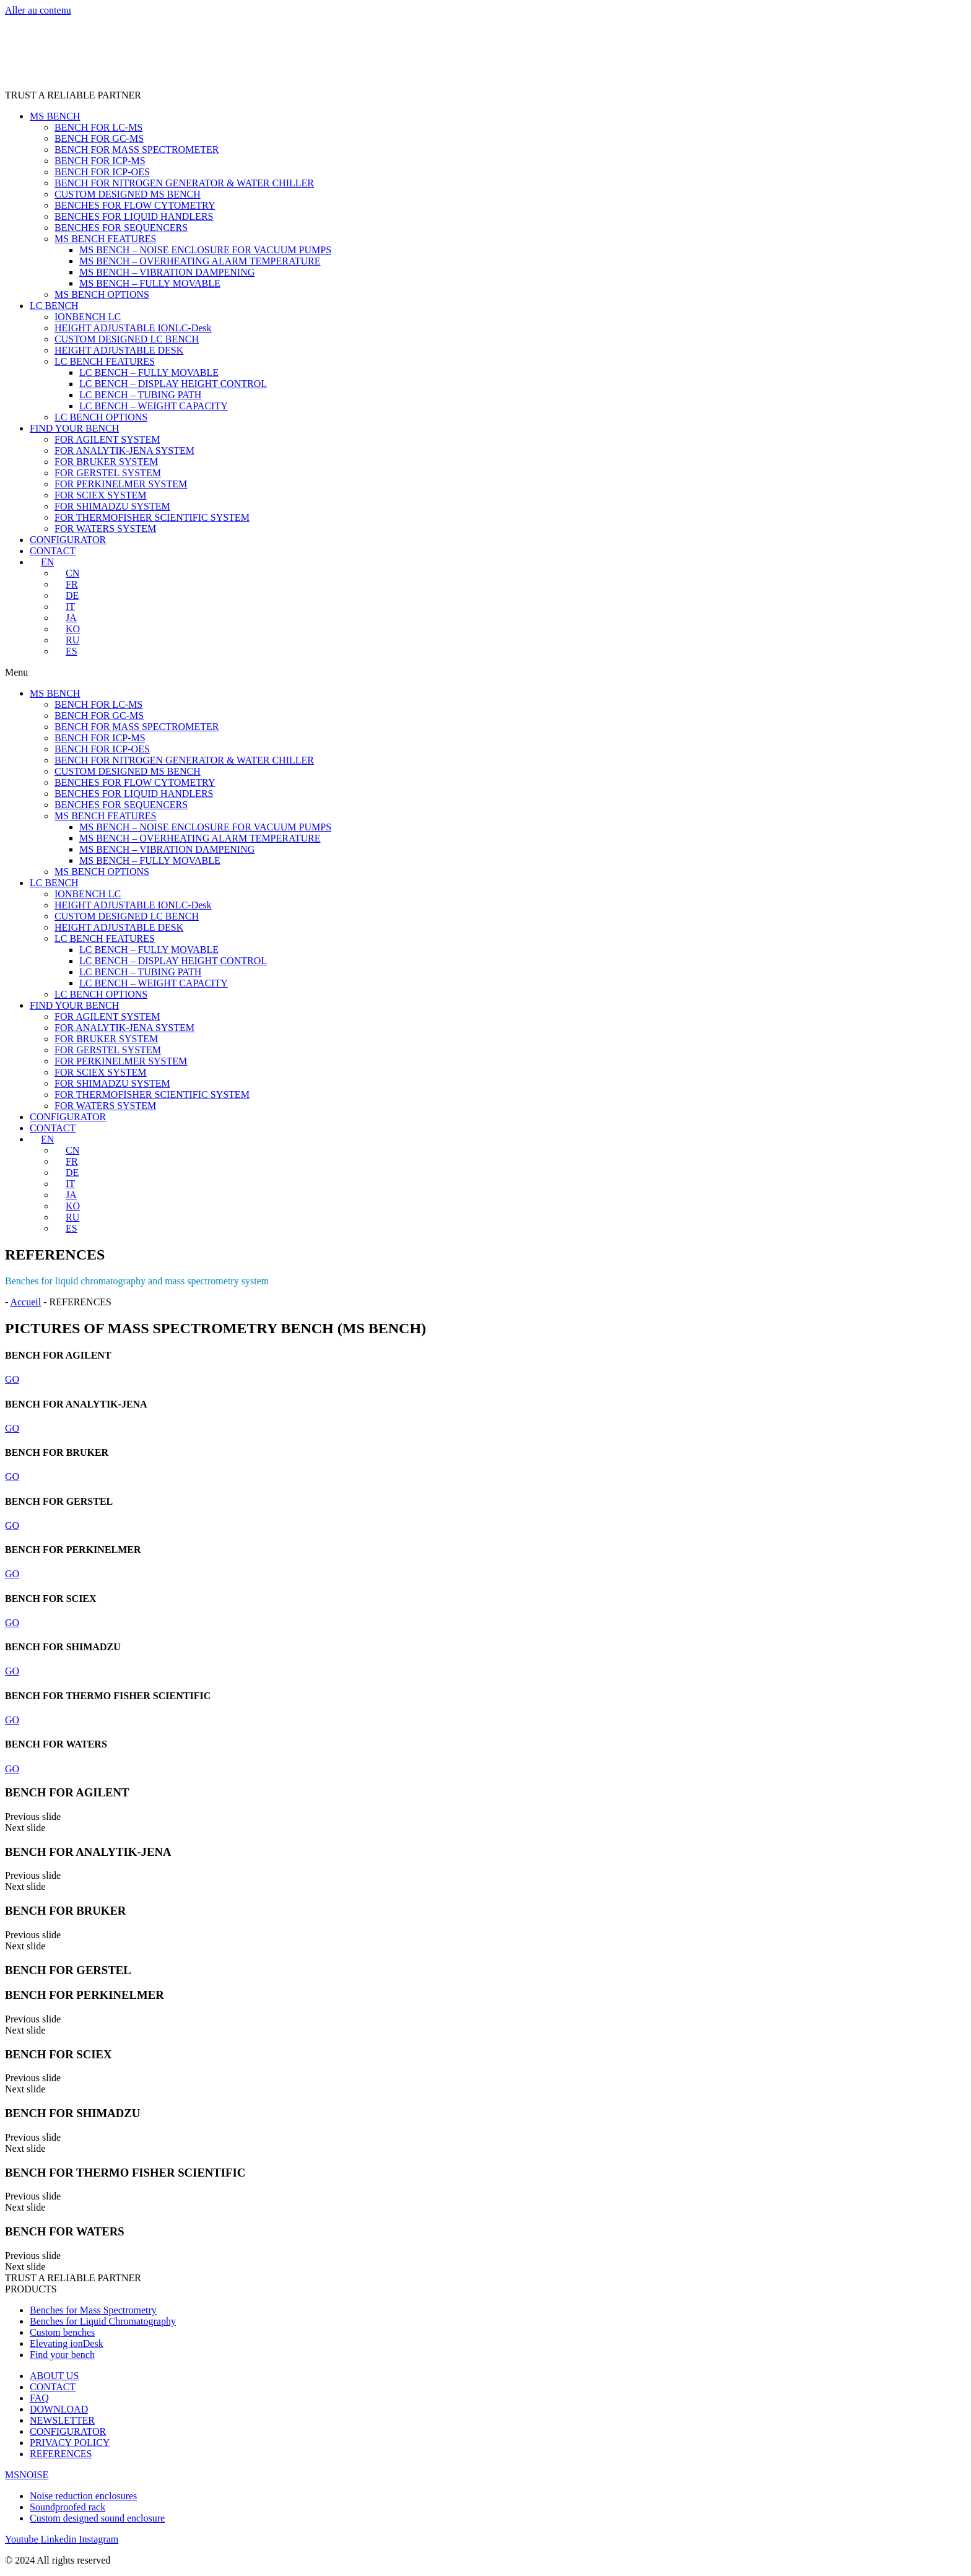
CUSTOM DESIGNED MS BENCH (127, 194)
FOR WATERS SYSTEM (105, 528)
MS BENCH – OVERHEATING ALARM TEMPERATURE (200, 261)
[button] (485, 672)
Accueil (25, 1302)
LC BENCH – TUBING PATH (140, 394)
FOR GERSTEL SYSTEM (107, 473)
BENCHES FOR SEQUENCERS (121, 227)
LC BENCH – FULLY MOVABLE (149, 372)
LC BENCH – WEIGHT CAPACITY (153, 406)
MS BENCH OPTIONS (101, 294)
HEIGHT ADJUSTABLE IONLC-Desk (133, 328)
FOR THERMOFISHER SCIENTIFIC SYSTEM (152, 517)
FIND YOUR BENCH (74, 428)
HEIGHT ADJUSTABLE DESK (118, 350)
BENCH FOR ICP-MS (100, 160)
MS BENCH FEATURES (105, 238)
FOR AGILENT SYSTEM (107, 439)
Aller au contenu (38, 10)
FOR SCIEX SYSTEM (100, 495)
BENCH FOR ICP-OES (102, 172)
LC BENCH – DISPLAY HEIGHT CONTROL (173, 383)
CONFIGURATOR (68, 539)
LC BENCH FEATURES (104, 361)
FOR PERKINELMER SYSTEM (120, 484)
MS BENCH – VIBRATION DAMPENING (167, 272)
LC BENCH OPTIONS (100, 417)
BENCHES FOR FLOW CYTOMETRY (134, 205)
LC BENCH (54, 305)
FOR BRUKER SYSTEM (106, 461)
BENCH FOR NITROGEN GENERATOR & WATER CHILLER (184, 183)
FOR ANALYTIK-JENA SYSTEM (124, 450)
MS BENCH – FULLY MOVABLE (149, 283)
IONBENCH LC (87, 316)
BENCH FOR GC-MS (99, 138)
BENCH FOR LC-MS (98, 127)
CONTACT (53, 551)
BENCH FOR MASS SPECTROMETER (136, 149)
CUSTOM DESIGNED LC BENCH (126, 339)
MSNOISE (26, 2474)
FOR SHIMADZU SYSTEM (112, 506)
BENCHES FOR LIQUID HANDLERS (133, 216)
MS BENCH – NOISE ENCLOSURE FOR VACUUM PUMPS (205, 250)
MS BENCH (55, 116)
